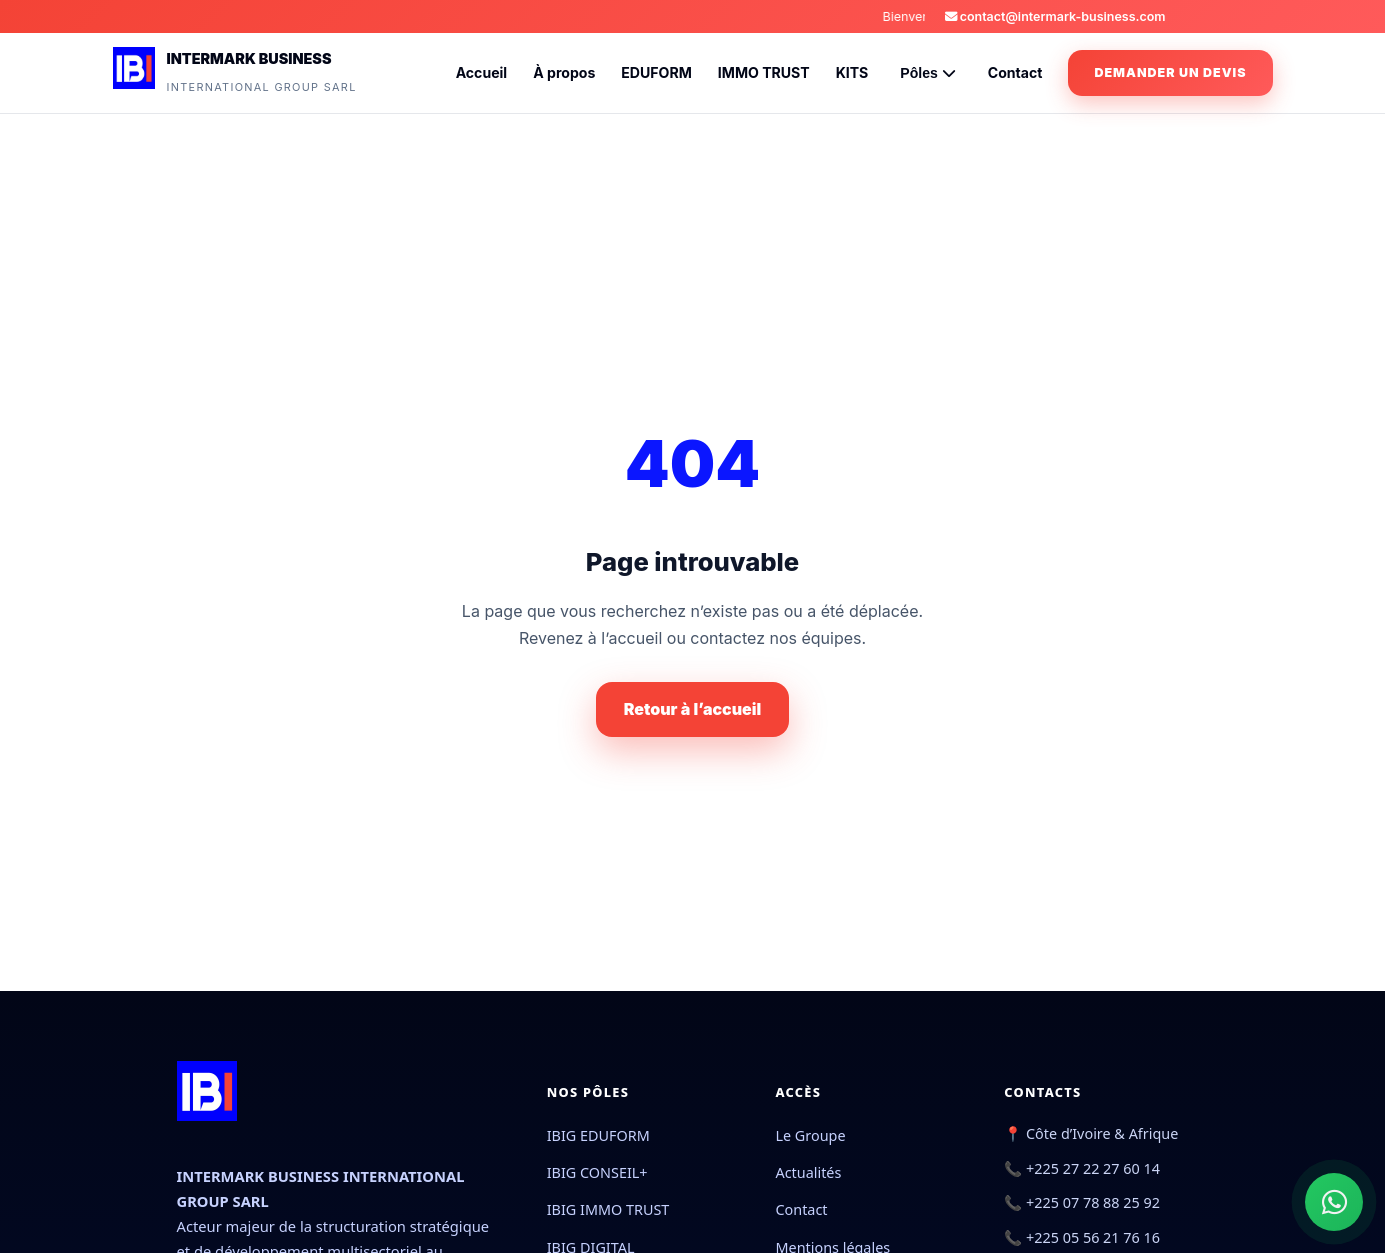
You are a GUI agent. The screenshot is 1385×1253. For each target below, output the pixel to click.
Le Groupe (810, 1135)
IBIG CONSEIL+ (597, 1172)
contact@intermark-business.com (1055, 16)
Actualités (808, 1172)
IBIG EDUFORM (598, 1135)
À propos (564, 72)
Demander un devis (1170, 72)
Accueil (482, 72)
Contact (1015, 72)
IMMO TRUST (764, 72)
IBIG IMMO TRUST (608, 1209)
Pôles (927, 73)
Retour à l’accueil (693, 709)
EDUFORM (656, 72)
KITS (852, 72)
